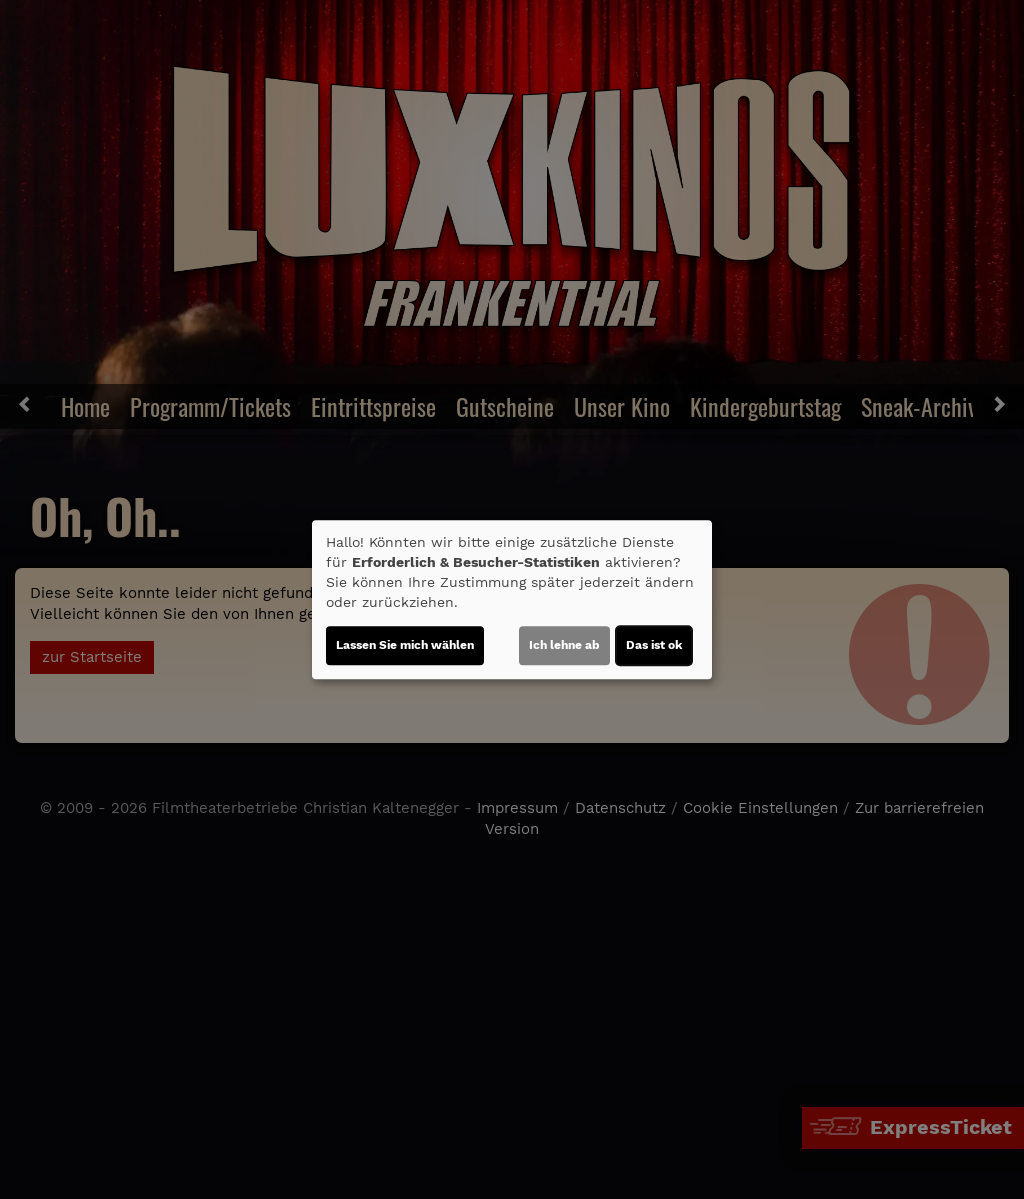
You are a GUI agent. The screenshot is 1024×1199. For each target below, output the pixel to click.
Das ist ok (654, 645)
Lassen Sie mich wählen (405, 645)
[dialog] (512, 600)
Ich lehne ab (564, 645)
